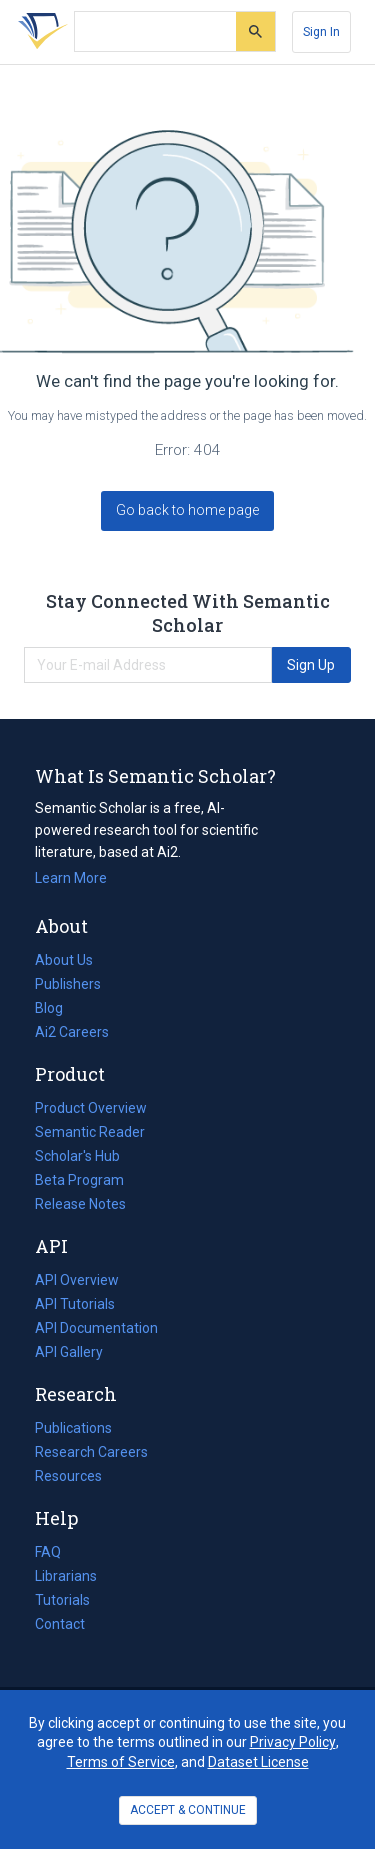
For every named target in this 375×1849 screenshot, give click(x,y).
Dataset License (258, 1762)
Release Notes (80, 1204)
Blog (57, 1008)
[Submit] (255, 31)
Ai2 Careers (72, 1032)
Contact (60, 1624)
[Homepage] (39, 32)
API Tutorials (75, 1304)
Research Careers (91, 1452)
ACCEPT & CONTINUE (188, 1810)
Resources (68, 1476)
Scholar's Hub (77, 1156)
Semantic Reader (90, 1132)
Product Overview (91, 1108)
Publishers (68, 984)
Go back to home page (187, 510)
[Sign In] (321, 32)
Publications (73, 1428)
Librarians (66, 1576)
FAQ (48, 1552)
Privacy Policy (293, 1742)
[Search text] (155, 32)
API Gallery (69, 1352)
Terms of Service (121, 1762)
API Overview (77, 1280)
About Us (64, 960)
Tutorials (62, 1600)
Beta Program (79, 1180)
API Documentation (96, 1328)
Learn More (71, 878)
